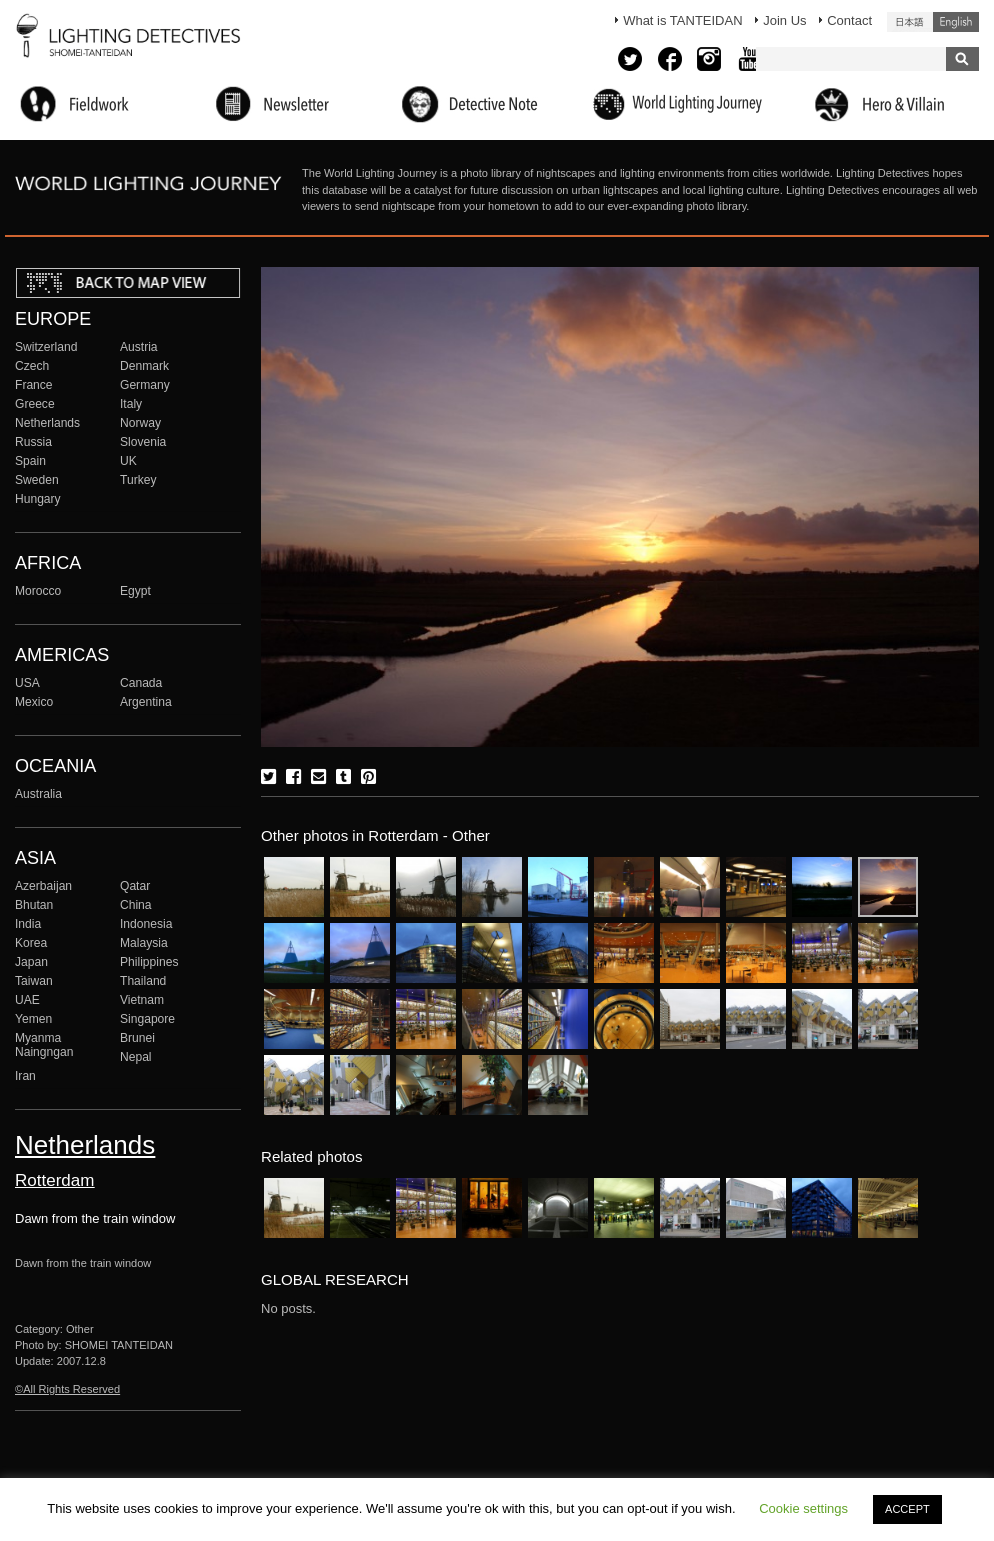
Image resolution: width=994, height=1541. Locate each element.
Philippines (149, 962)
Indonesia (146, 924)
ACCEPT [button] (907, 1509)
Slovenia (143, 442)
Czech (32, 366)
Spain (30, 461)
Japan (31, 962)
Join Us (784, 20)
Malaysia (144, 943)
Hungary (38, 499)
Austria (139, 347)
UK (128, 461)
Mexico (34, 702)
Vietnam (142, 1000)
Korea (31, 943)
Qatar (135, 886)
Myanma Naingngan (44, 1045)
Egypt (135, 591)
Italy (131, 404)
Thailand (143, 981)
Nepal (136, 1057)
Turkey (138, 480)
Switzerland (46, 347)
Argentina (146, 702)
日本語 (910, 22)
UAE (27, 1000)
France (34, 385)
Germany (145, 385)
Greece (35, 404)
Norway (140, 423)
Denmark (144, 366)
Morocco (38, 591)
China (136, 905)
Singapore (147, 1019)
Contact (849, 20)
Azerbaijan (43, 886)
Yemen (33, 1019)
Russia (33, 442)
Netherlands (47, 423)
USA (27, 683)
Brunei (137, 1038)
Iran (25, 1076)
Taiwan (34, 981)
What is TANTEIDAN (682, 20)
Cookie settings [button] (803, 1508)
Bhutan (34, 905)
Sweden (37, 480)
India (28, 924)
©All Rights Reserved (67, 1389)
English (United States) (956, 22)
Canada (141, 683)
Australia (38, 794)
